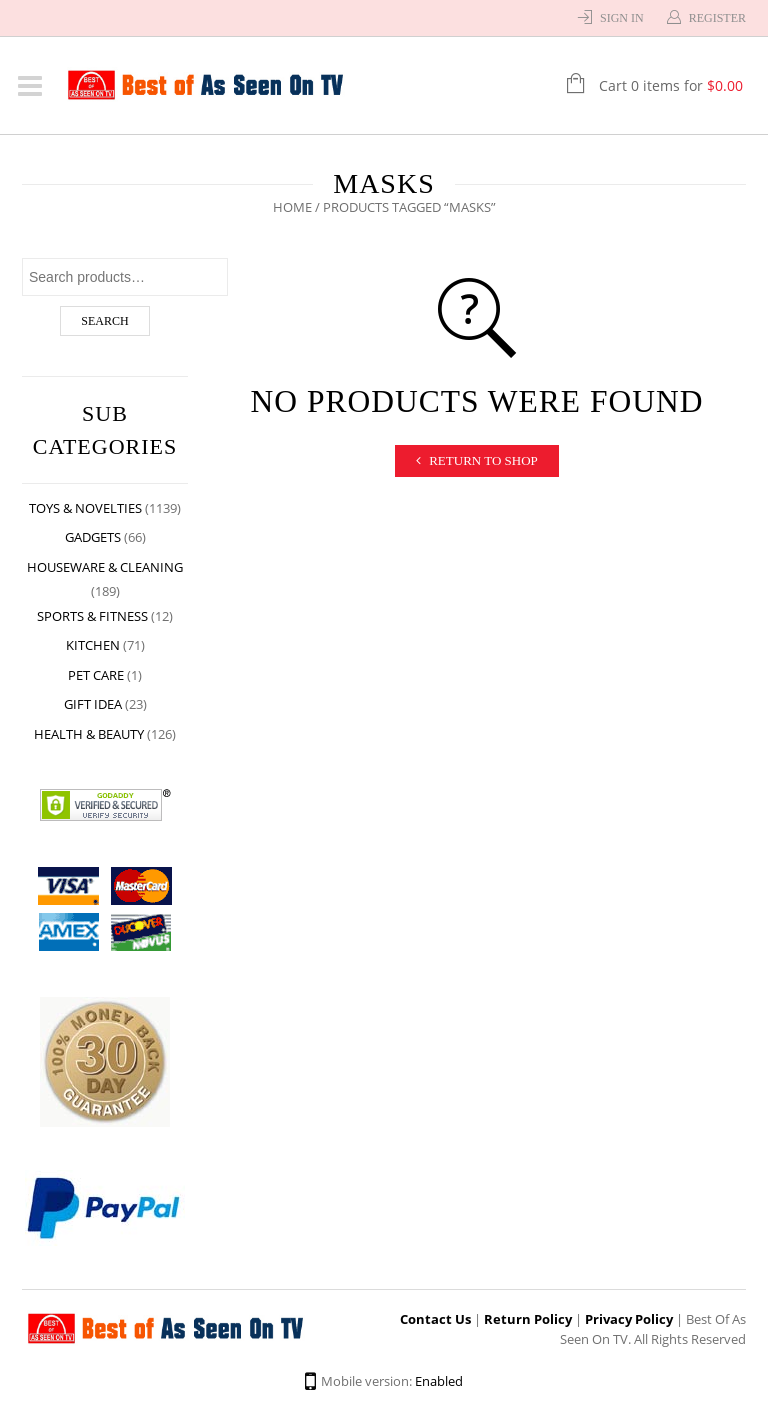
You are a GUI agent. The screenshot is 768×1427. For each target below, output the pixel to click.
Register (717, 18)
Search (104, 321)
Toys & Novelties (85, 508)
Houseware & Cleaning (105, 567)
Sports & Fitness (92, 616)
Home (292, 207)
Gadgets (93, 537)
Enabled (439, 1381)
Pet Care (96, 675)
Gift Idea (93, 704)
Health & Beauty (89, 734)
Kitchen (93, 645)
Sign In (622, 18)
